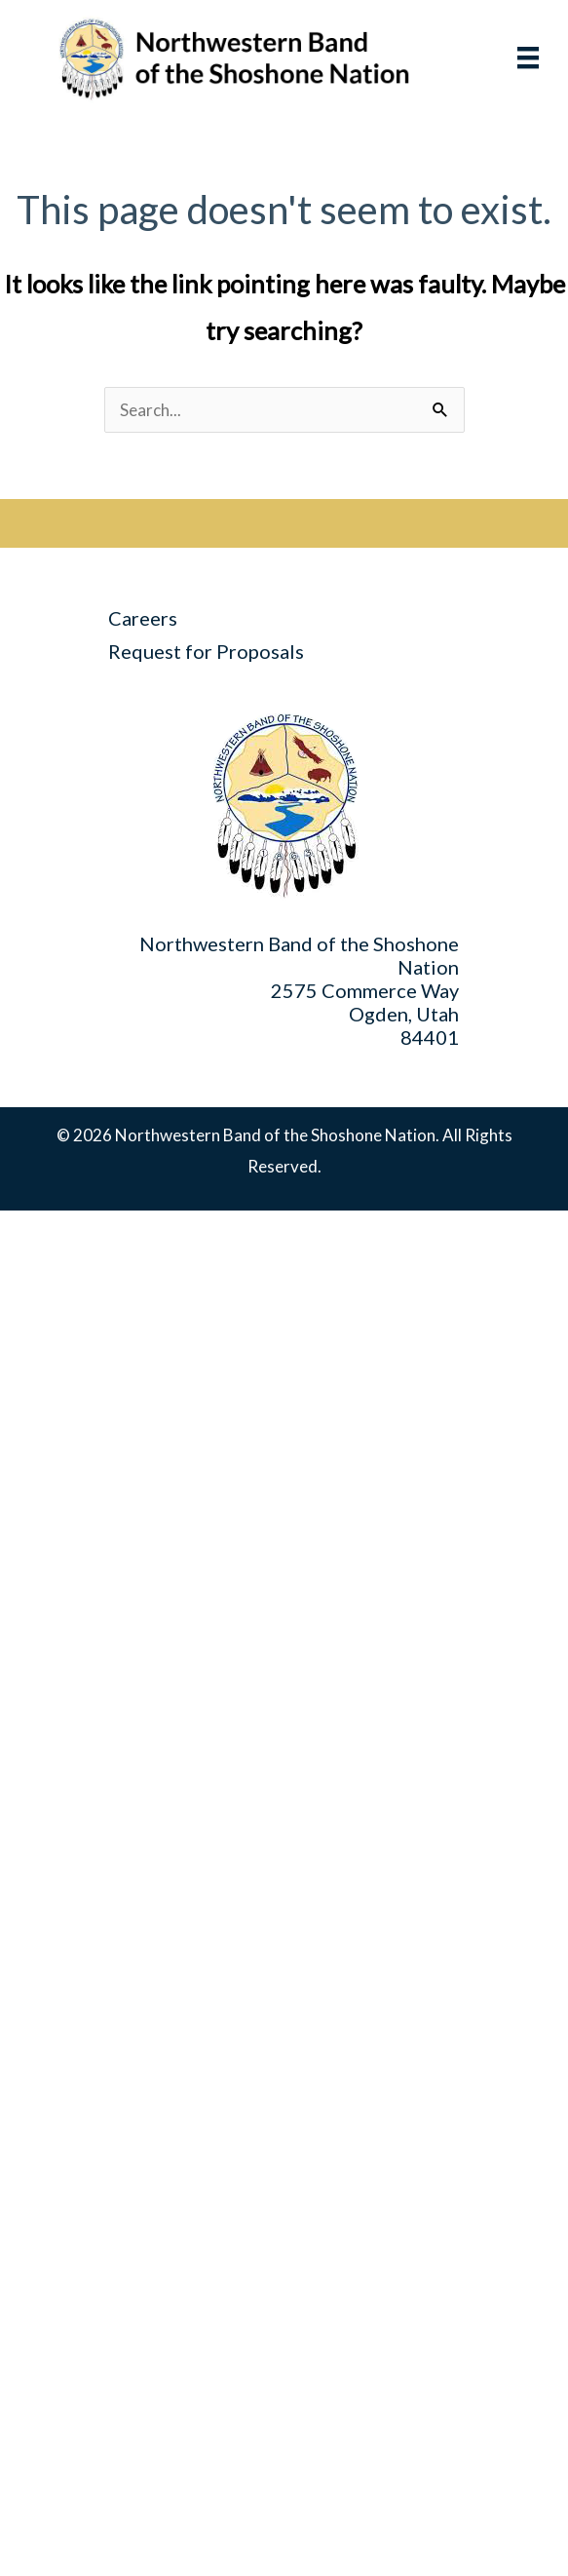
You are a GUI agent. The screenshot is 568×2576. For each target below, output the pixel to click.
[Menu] (508, 57)
